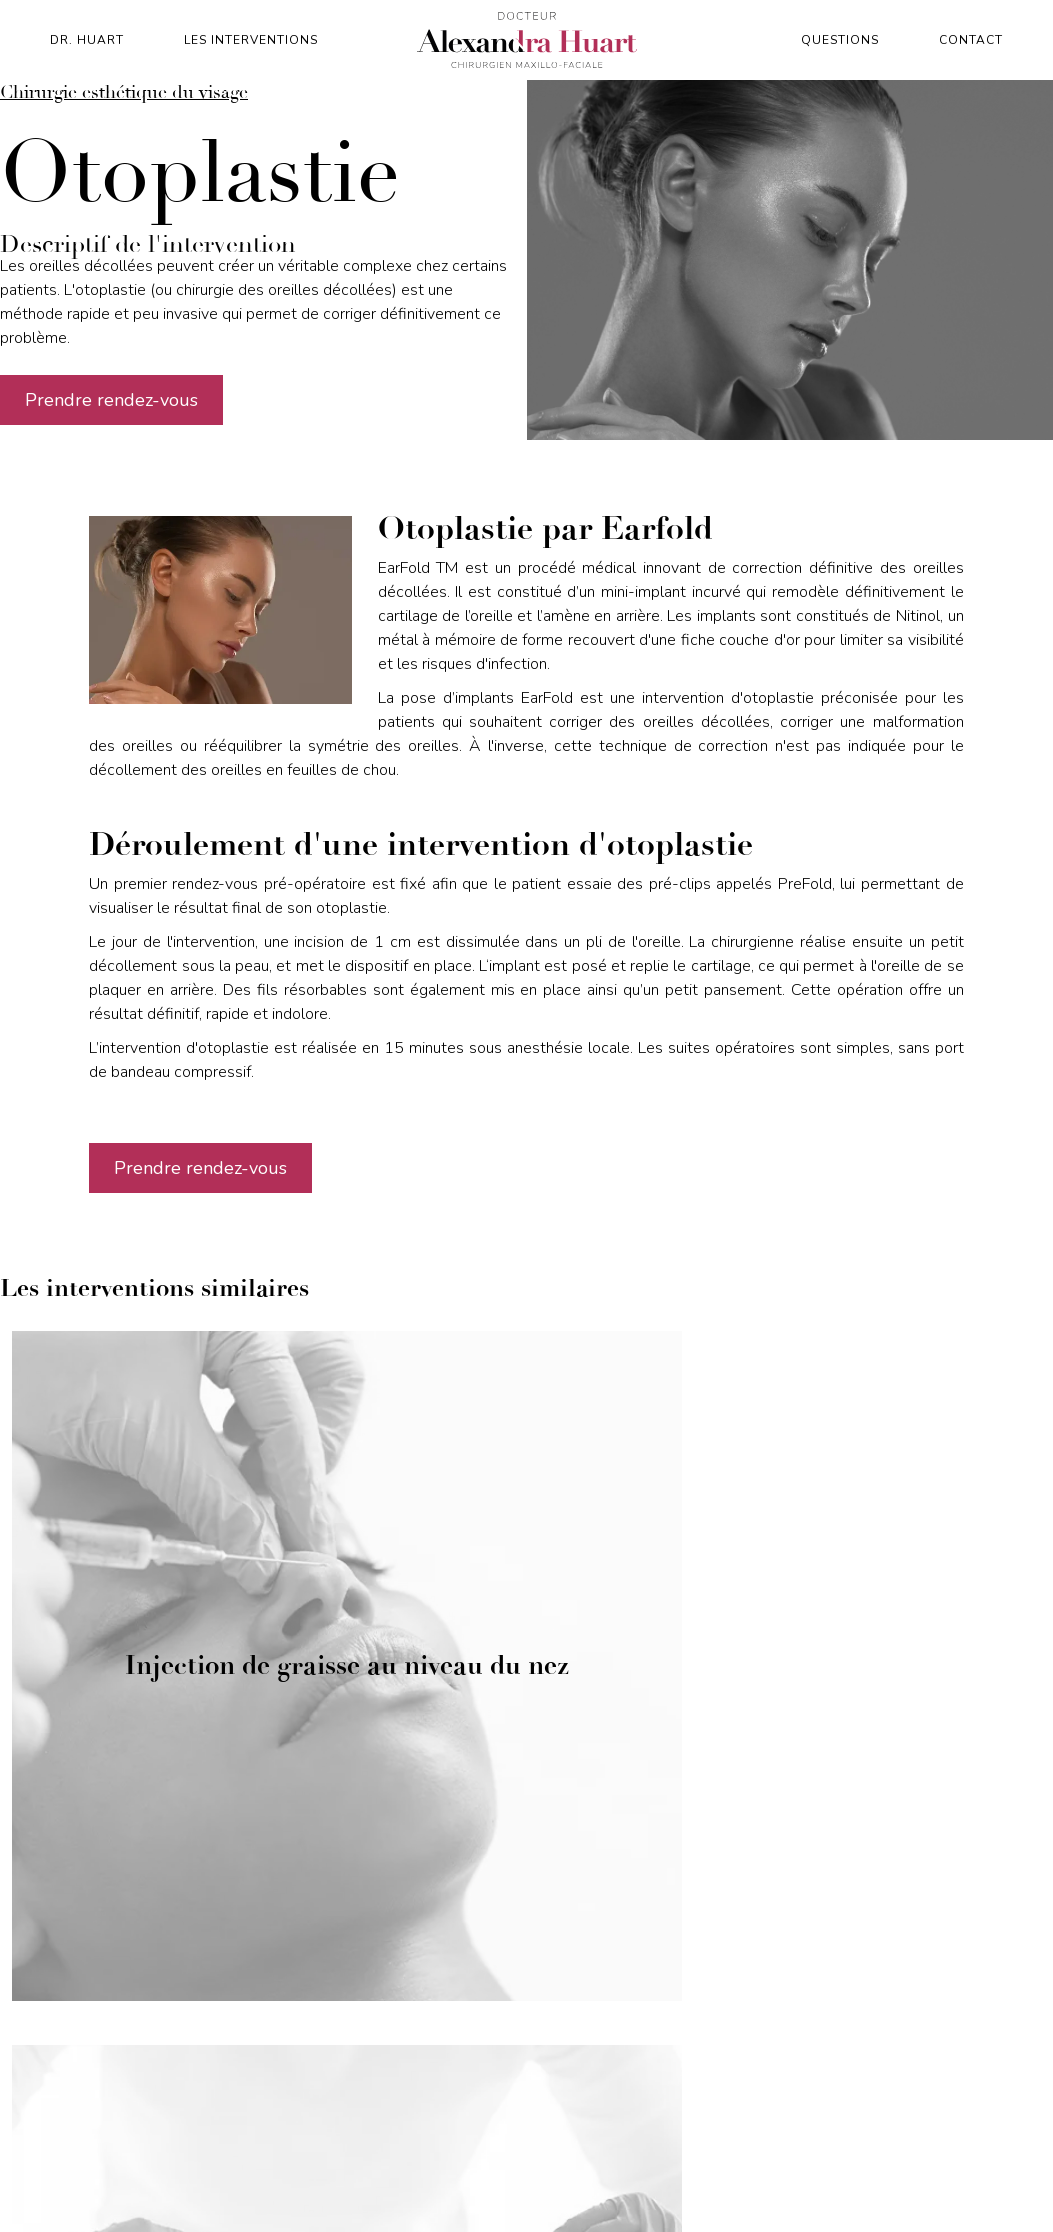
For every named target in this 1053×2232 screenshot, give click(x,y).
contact (971, 40)
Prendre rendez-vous (111, 400)
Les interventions (251, 40)
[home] (527, 40)
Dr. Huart (87, 40)
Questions (840, 40)
